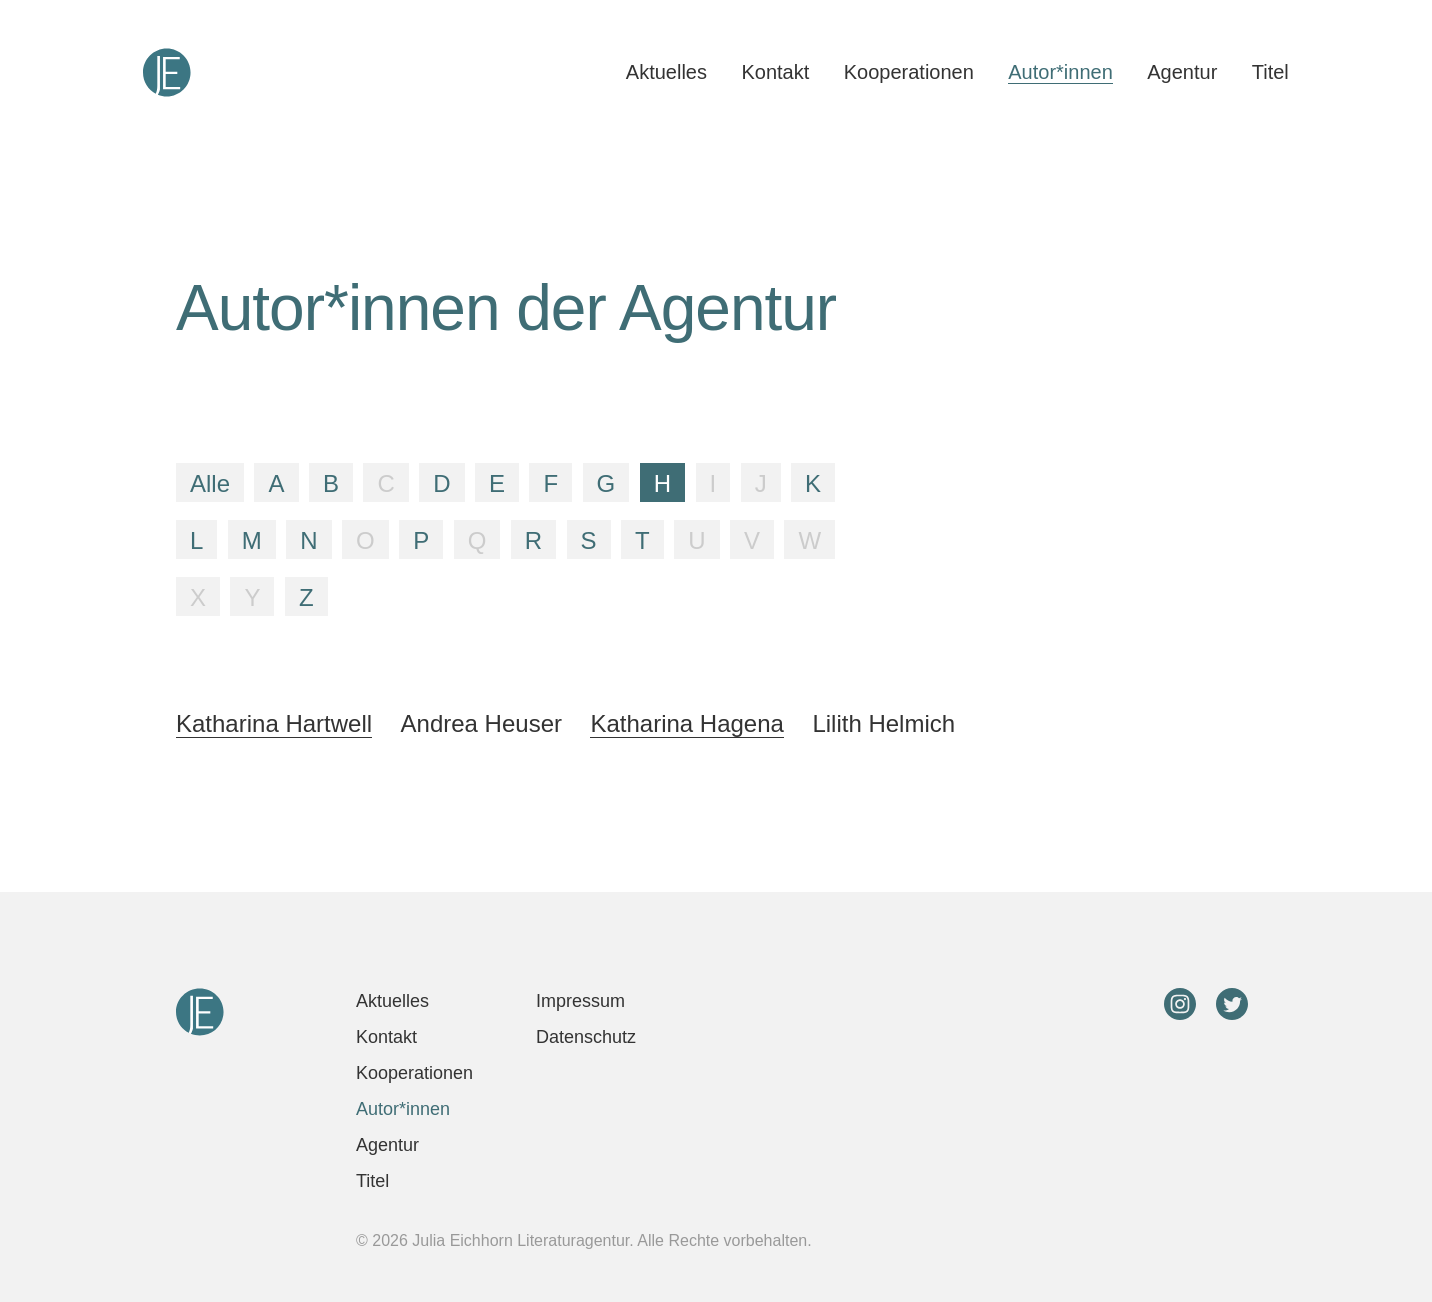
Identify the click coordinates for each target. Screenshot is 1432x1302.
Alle (210, 483)
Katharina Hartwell (274, 723)
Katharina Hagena (686, 723)
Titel (1270, 72)
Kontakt (775, 72)
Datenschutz (586, 1037)
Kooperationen (909, 72)
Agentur (1182, 72)
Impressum (580, 1001)
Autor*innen (1060, 72)
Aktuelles (666, 72)
